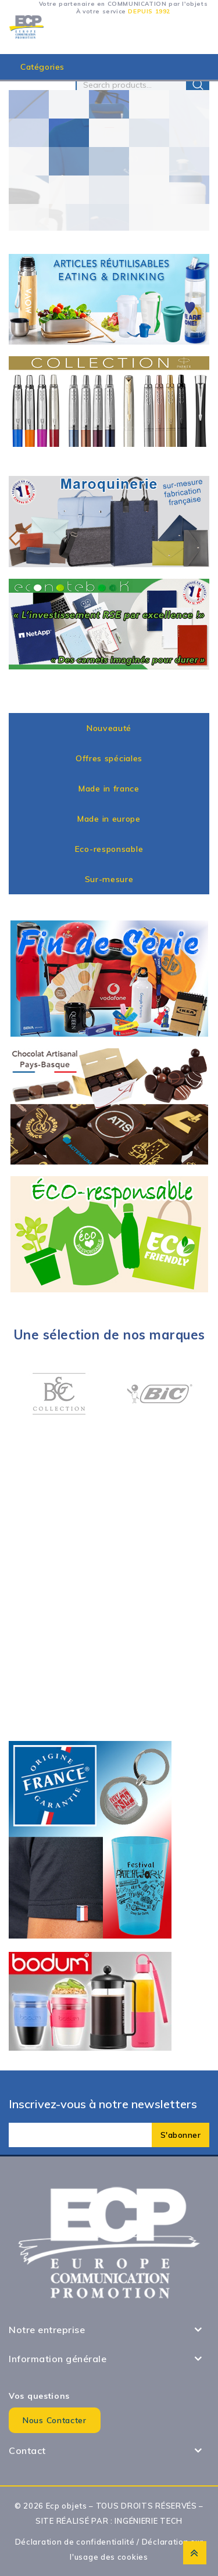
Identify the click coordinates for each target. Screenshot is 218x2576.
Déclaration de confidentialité (75, 2541)
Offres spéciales (109, 758)
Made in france (109, 788)
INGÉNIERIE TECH (149, 2520)
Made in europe (109, 819)
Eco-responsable (109, 849)
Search (197, 84)
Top (194, 2552)
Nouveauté (109, 728)
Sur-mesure (109, 879)
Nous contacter (55, 2420)
